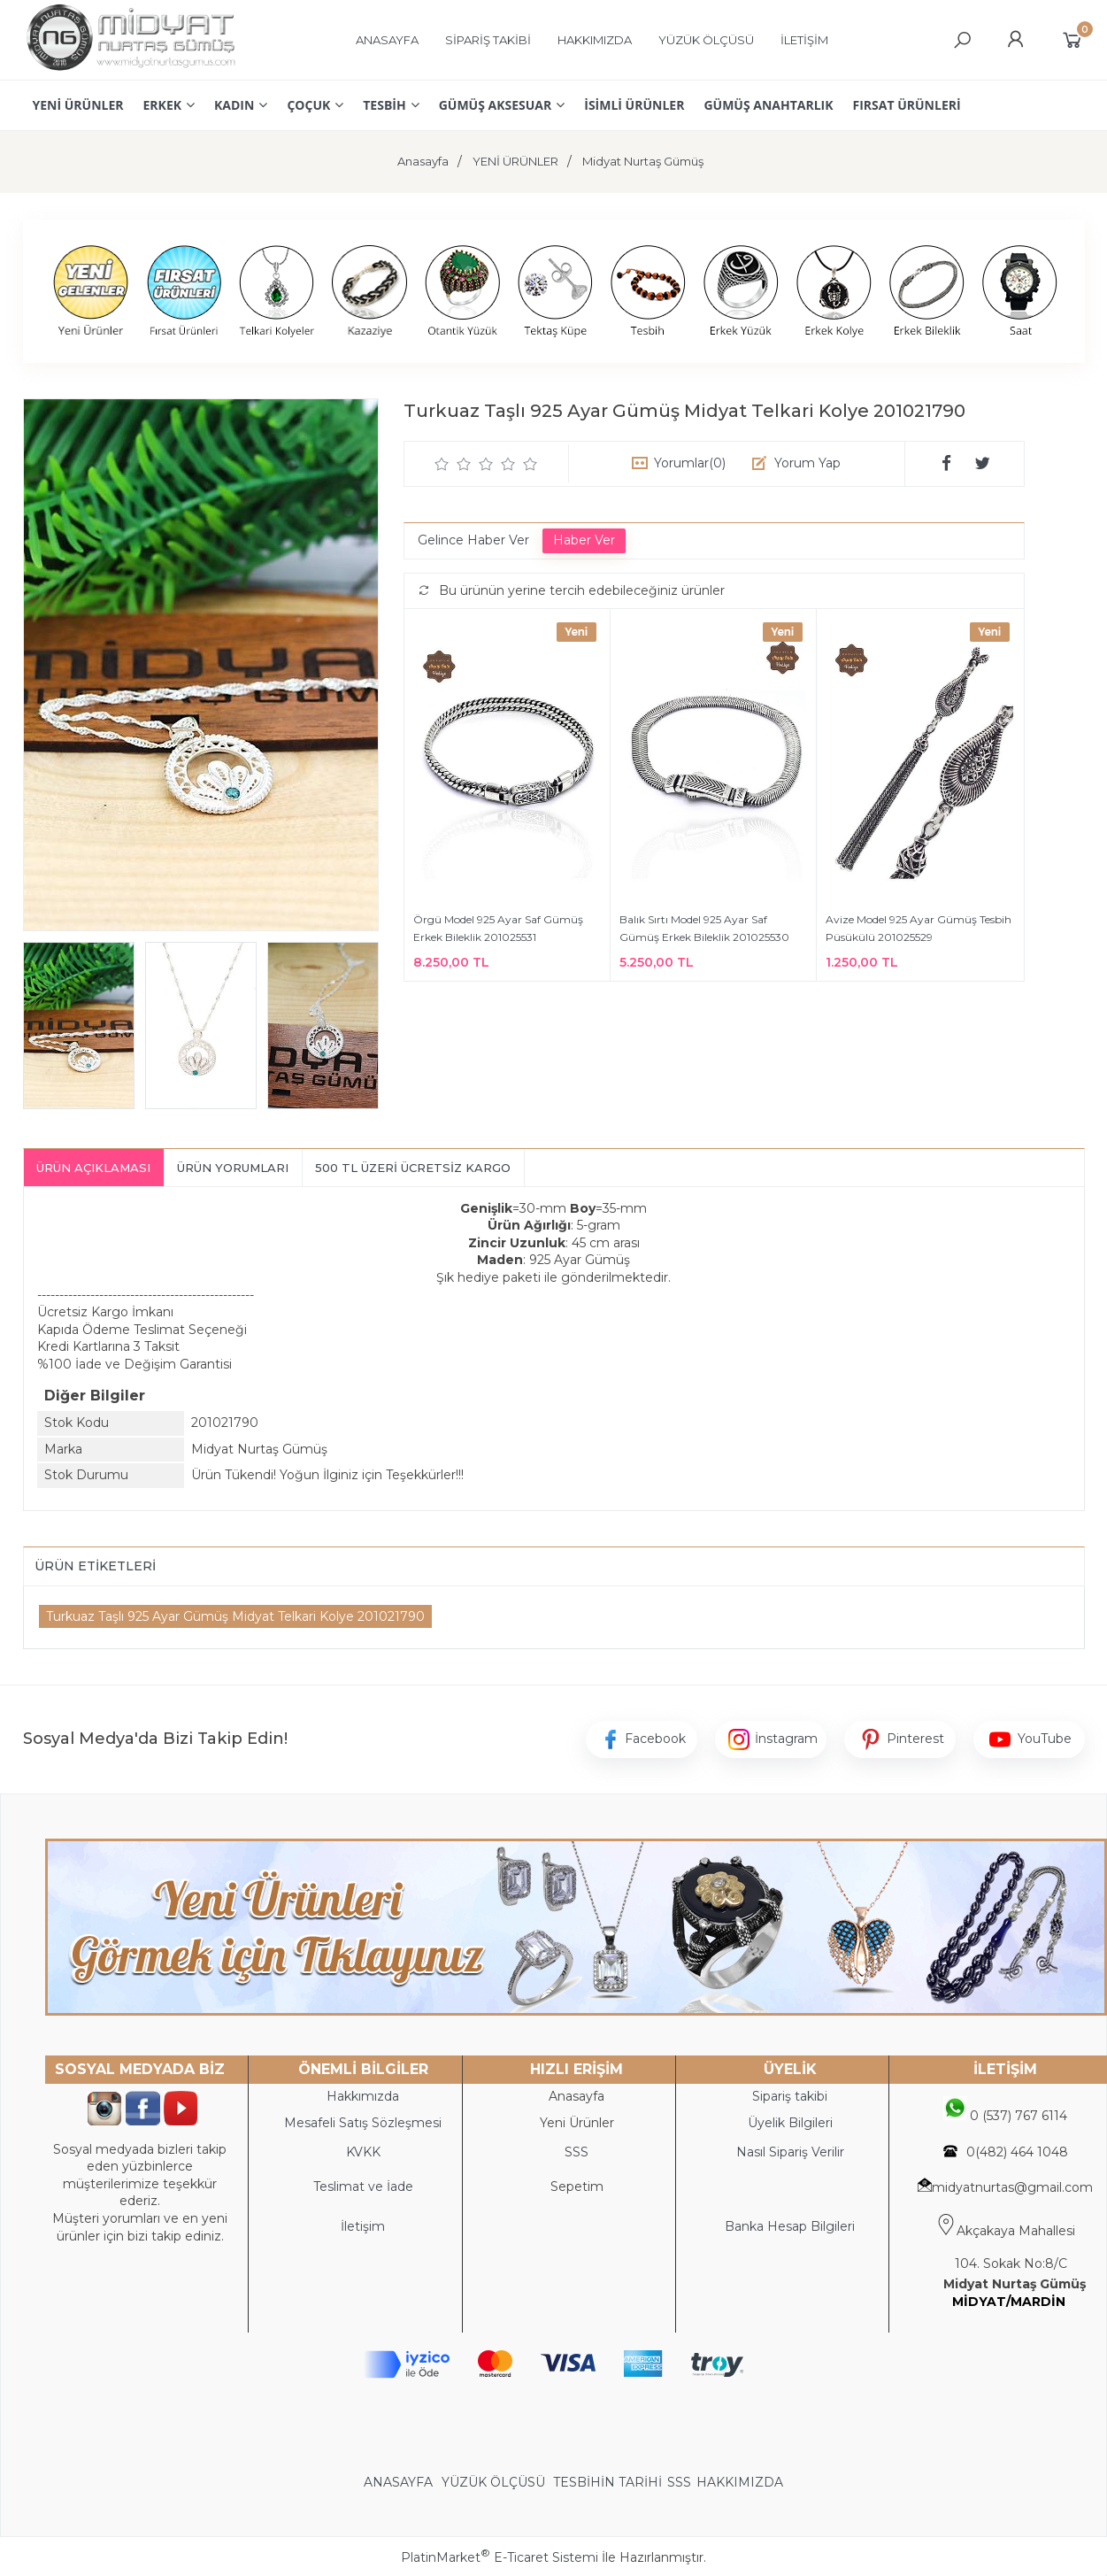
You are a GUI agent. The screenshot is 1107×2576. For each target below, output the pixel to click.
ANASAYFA (400, 2482)
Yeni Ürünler (577, 2123)
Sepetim (576, 2186)
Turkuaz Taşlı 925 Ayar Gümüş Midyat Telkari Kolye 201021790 (235, 1616)
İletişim (363, 2226)
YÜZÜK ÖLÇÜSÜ (493, 2482)
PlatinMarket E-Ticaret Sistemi (499, 2557)
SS (580, 2152)
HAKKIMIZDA (739, 2482)
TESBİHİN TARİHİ (607, 2482)
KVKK (363, 2152)
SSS (679, 2482)
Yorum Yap (807, 463)
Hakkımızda (363, 2096)
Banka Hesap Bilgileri (790, 2226)
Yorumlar (690, 463)
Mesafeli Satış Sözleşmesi (363, 2123)
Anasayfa (576, 2096)
